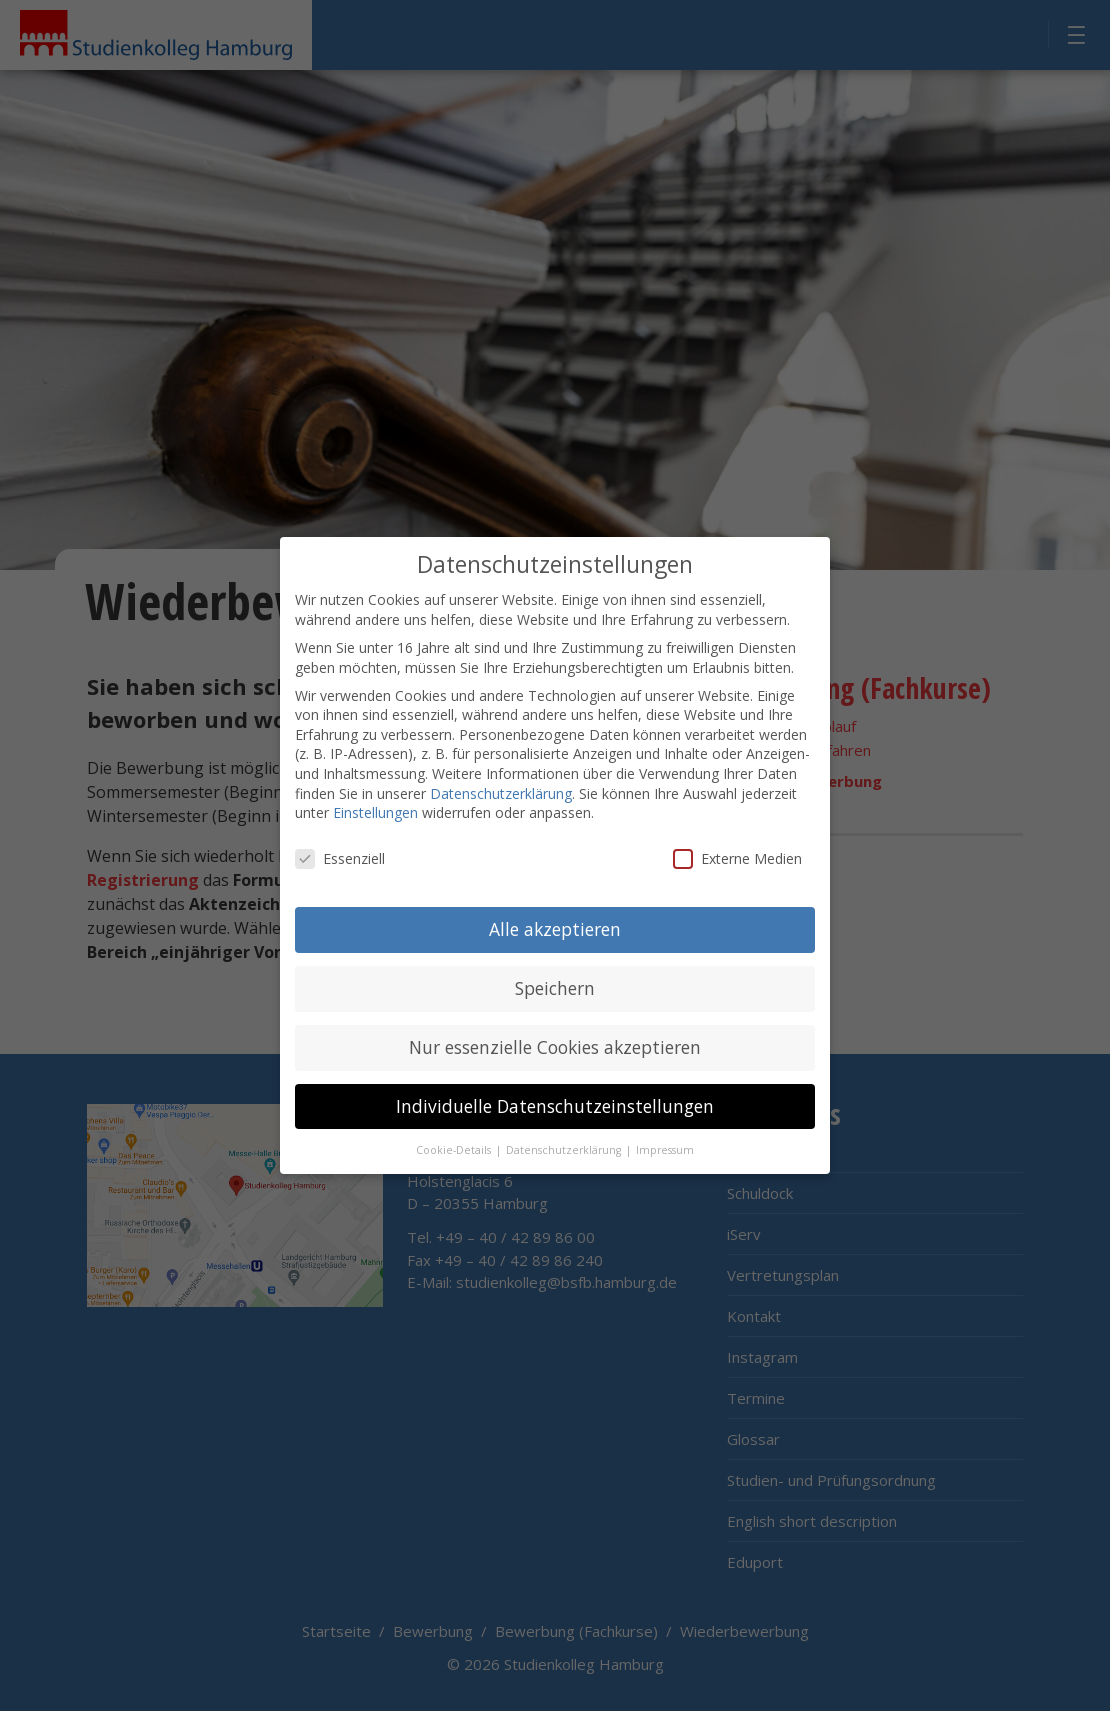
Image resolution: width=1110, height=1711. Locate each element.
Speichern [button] (555, 969)
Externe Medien (737, 840)
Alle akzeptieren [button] (555, 910)
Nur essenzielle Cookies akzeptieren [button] (555, 1028)
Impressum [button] (665, 1131)
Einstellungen (375, 794)
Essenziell (340, 840)
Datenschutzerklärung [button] (565, 1131)
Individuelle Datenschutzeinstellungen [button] (555, 1087)
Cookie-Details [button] (455, 1131)
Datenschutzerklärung (501, 774)
